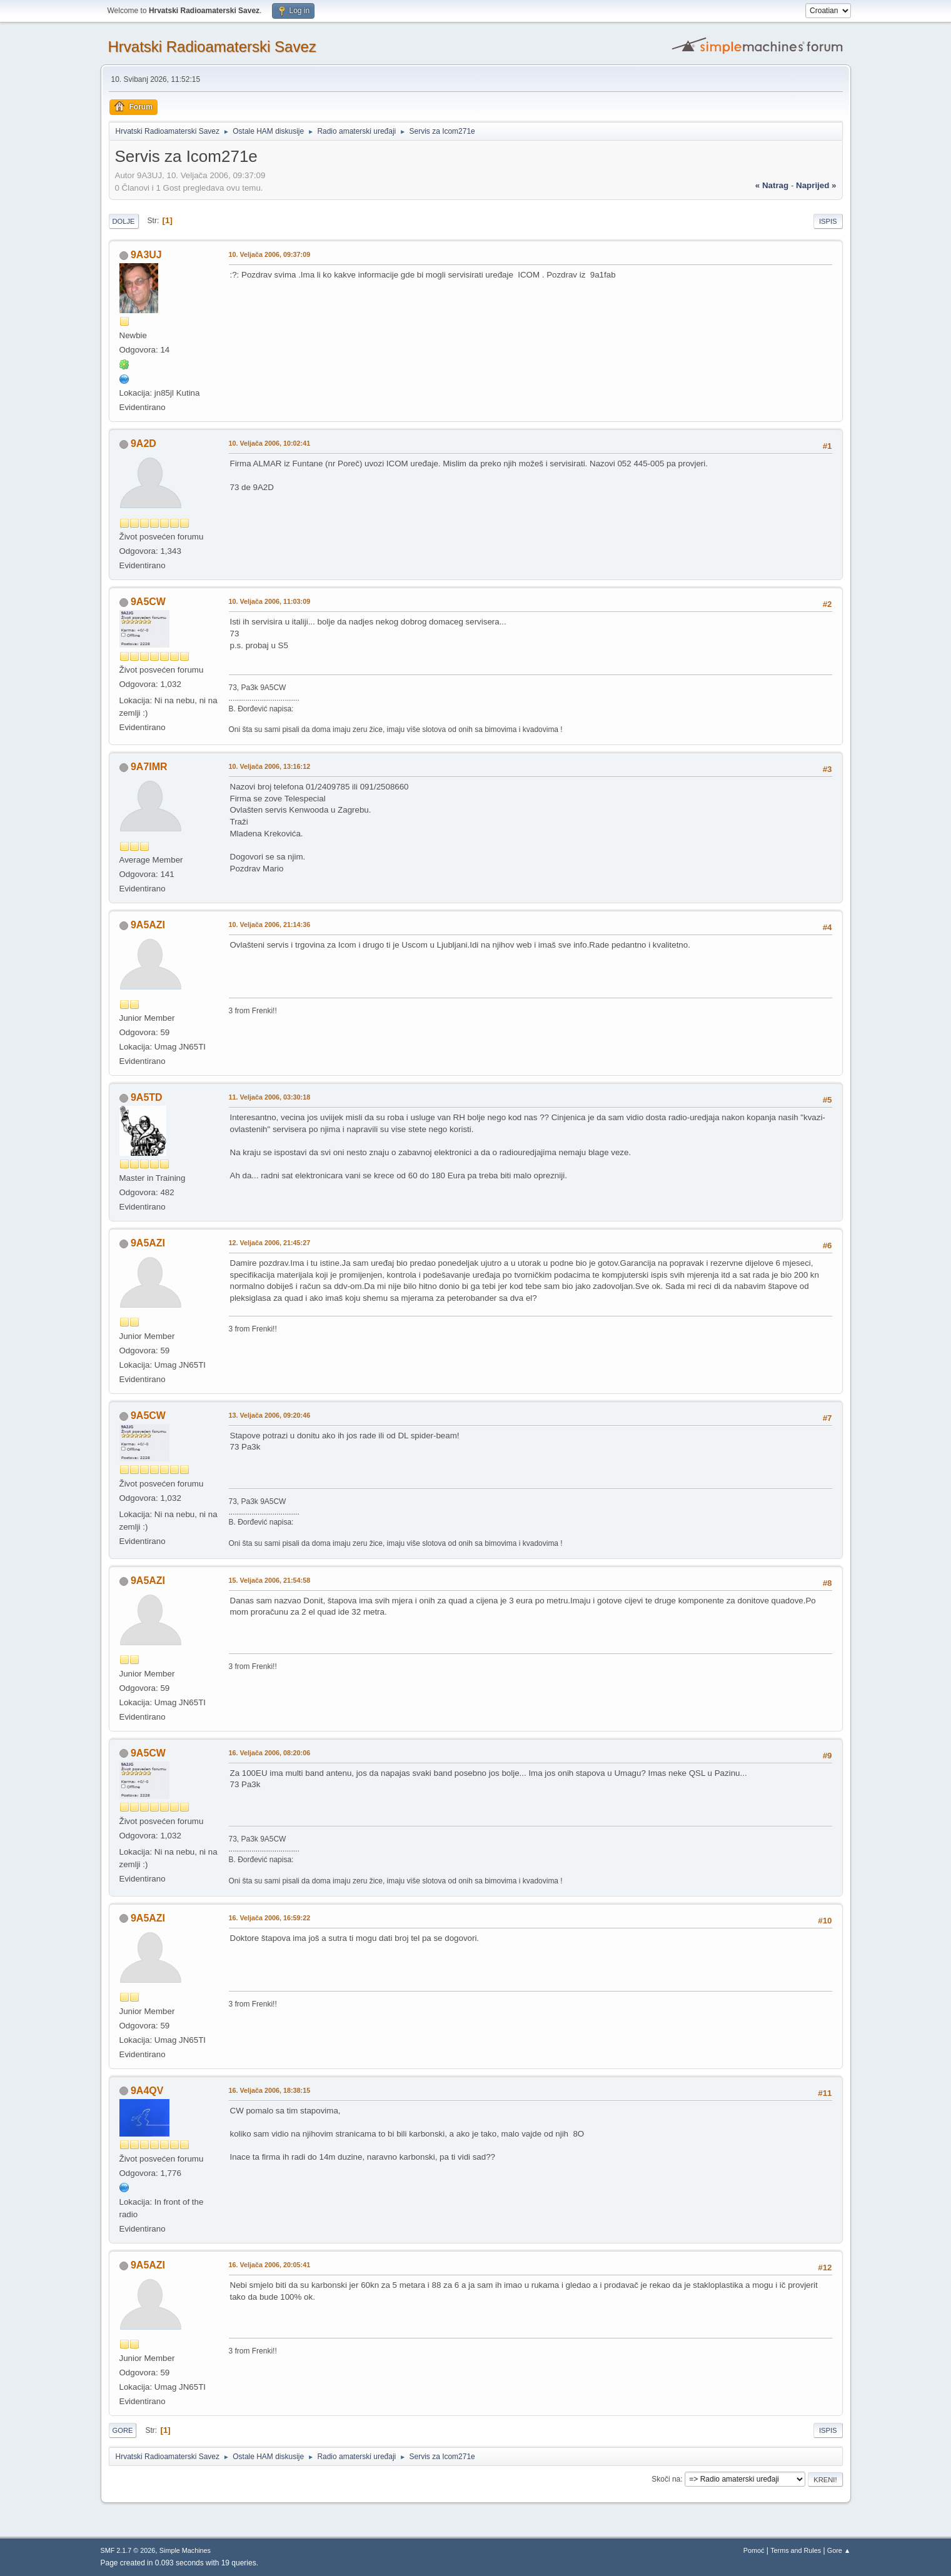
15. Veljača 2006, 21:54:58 (270, 1580)
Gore (123, 2430)
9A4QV (147, 2090)
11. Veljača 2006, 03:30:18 (270, 1097)
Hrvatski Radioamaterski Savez (212, 46)
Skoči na (666, 2479)
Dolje (124, 221)
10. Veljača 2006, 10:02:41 (270, 443)
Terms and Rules (795, 2550)
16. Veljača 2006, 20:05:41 (270, 2264)
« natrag (771, 185)
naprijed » (816, 185)
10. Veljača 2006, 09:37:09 (270, 254)
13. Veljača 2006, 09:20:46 (270, 1415)
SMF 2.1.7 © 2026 (128, 2550)
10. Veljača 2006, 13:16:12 (270, 766)
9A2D (143, 443)
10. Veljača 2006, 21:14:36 (270, 924)
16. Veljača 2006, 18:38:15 (270, 2090)
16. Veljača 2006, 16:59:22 (270, 1918)
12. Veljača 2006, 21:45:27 (270, 1242)
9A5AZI (148, 925)
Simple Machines (185, 2550)
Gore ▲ (839, 2550)
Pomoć (754, 2550)
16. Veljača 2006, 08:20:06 (270, 1753)
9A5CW (148, 601)
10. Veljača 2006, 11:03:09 (270, 601)
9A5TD (147, 1097)
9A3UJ (146, 254)
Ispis (828, 221)
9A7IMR (149, 766)
